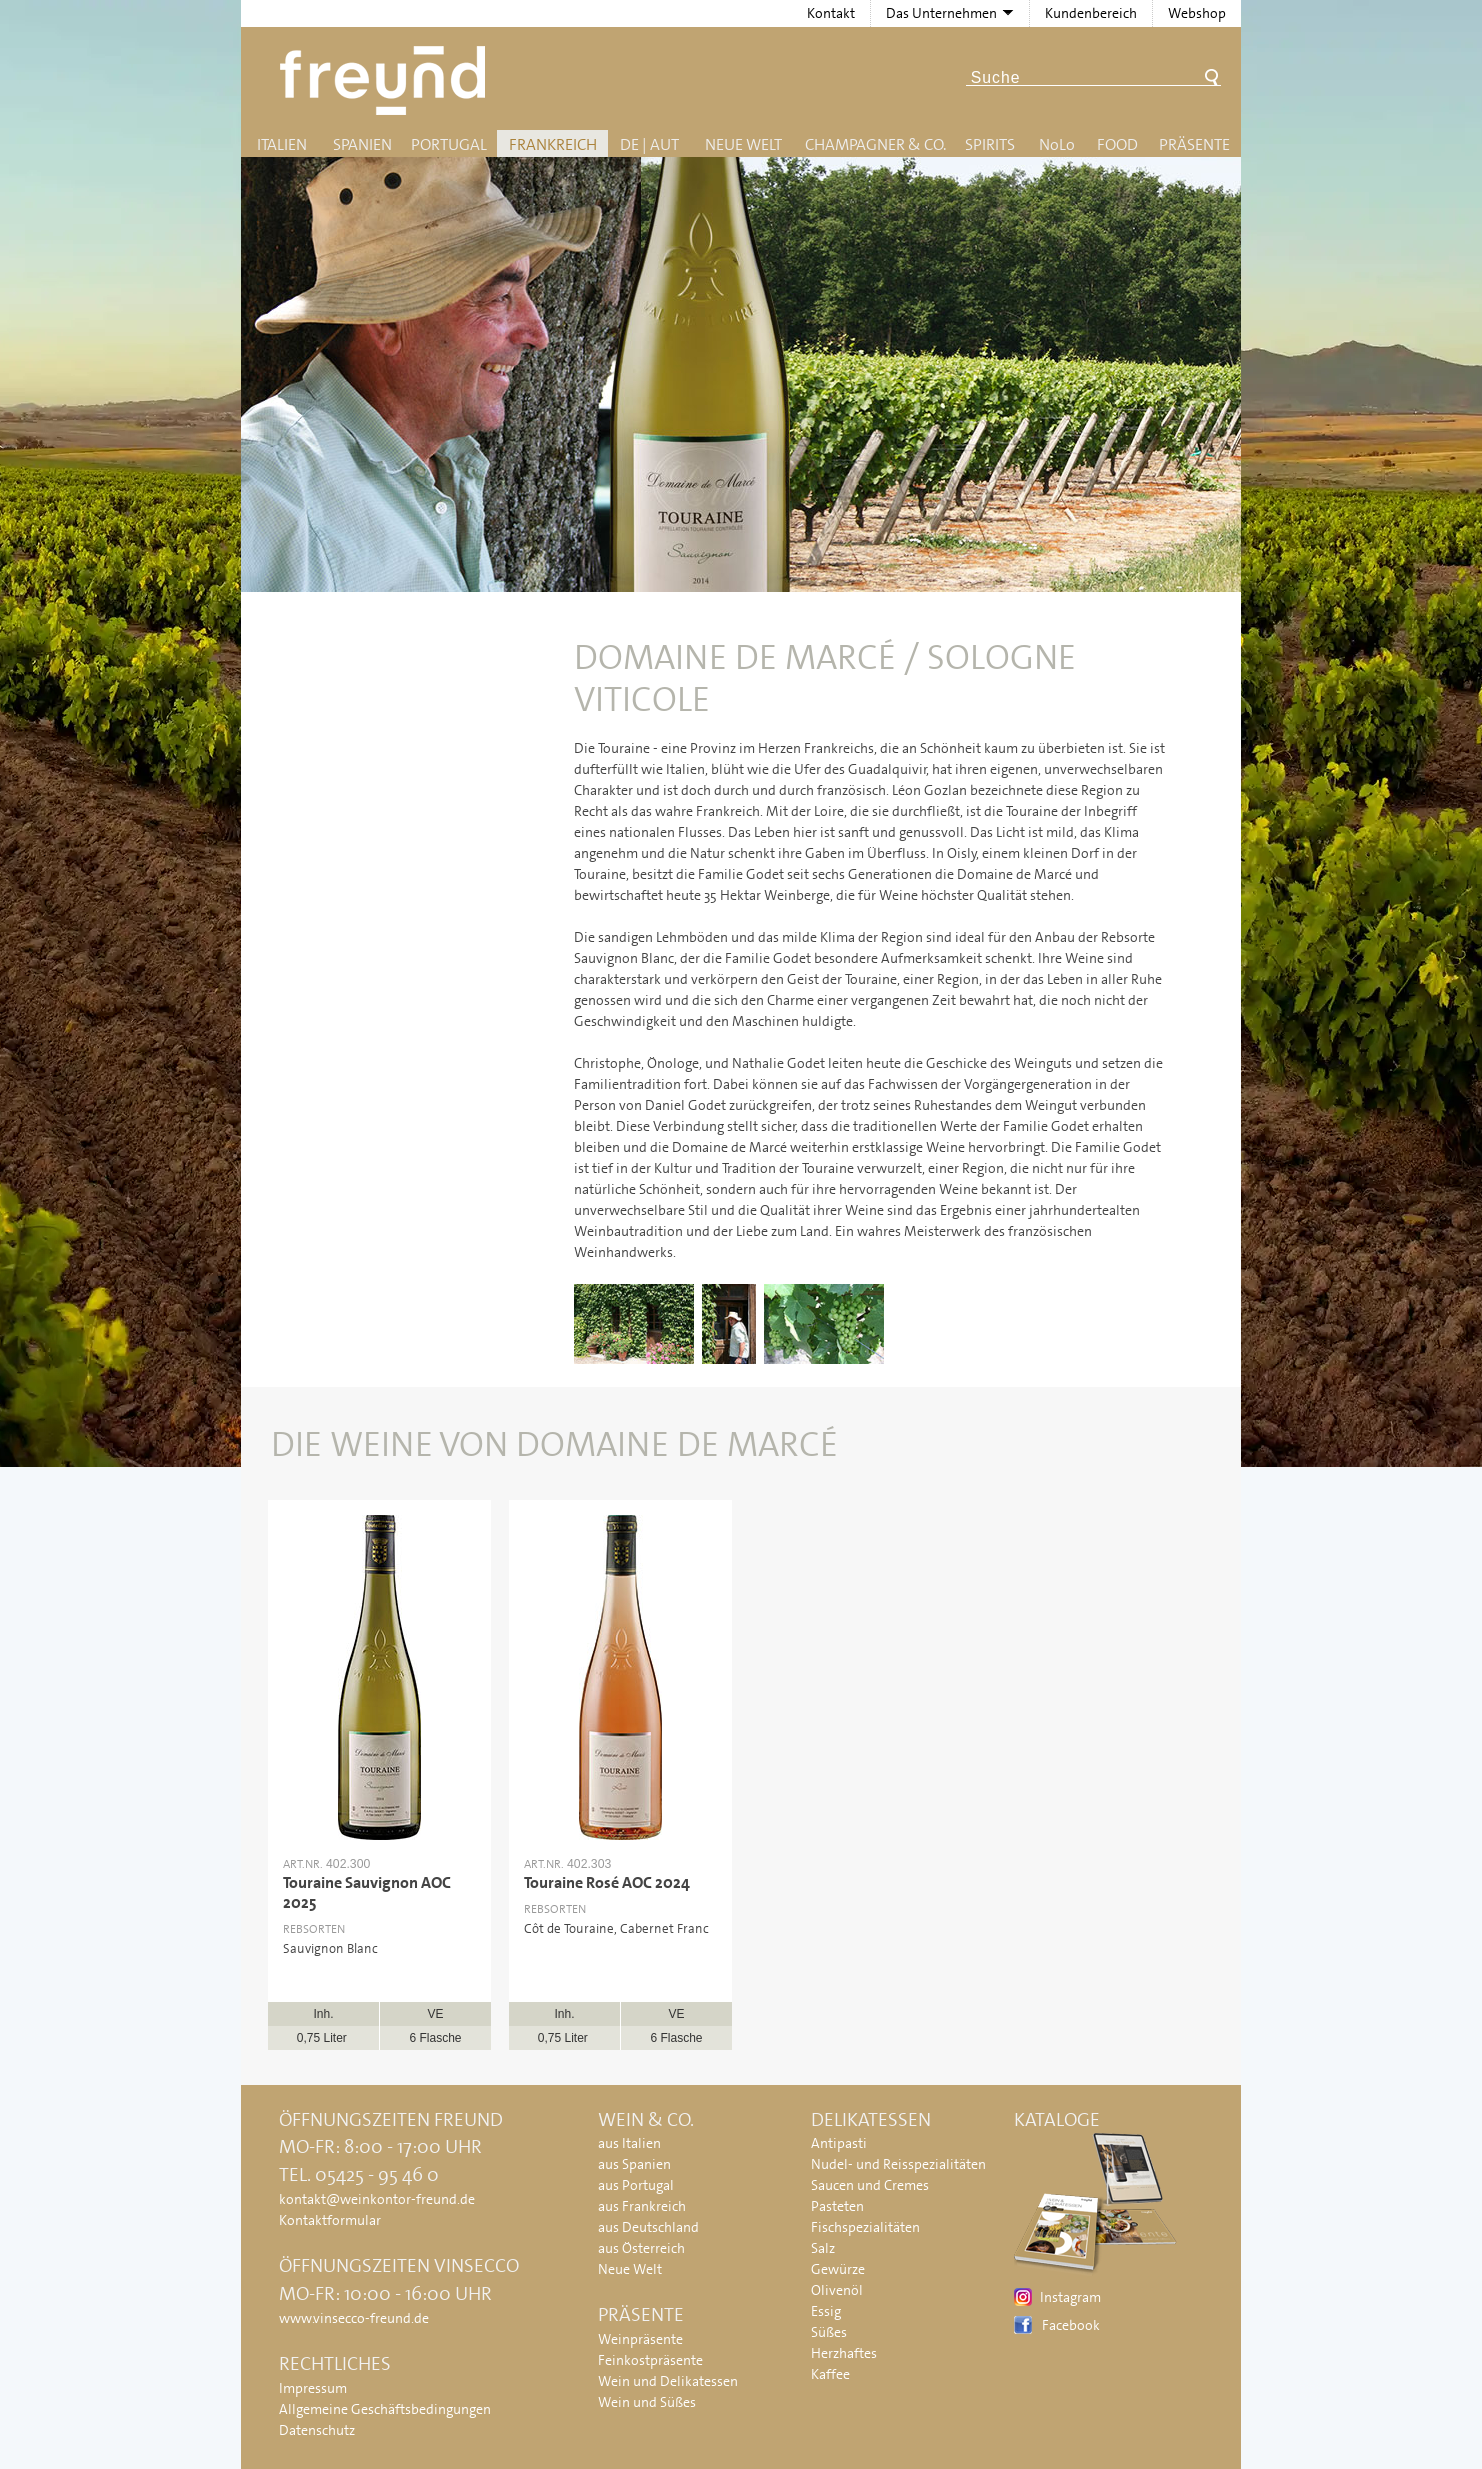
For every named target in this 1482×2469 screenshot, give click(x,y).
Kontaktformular (330, 2220)
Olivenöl (837, 2290)
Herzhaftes (844, 2353)
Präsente (1194, 144)
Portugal (449, 144)
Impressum (313, 2388)
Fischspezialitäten (865, 2227)
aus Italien (629, 2143)
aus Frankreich (642, 2206)
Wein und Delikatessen (668, 2381)
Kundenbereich (1091, 13)
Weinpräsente (640, 2339)
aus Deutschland (648, 2227)
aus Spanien (634, 2164)
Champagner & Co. (875, 144)
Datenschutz (317, 2430)
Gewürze (838, 2269)
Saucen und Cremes (870, 2185)
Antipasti (839, 2143)
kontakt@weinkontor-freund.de (377, 2199)
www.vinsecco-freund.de (354, 2318)
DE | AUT (649, 144)
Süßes (829, 2332)
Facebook (1071, 2325)
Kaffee (830, 2374)
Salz (823, 2248)
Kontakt (831, 13)
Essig (826, 2311)
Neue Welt (743, 144)
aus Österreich (641, 2248)
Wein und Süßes (647, 2402)
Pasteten (837, 2206)
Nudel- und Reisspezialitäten (898, 2164)
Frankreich (553, 144)
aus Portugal (636, 2185)
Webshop (1197, 13)
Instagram (1070, 2297)
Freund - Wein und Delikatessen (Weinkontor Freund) (386, 80)
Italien (282, 144)
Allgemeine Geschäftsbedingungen (385, 2409)
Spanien (362, 144)
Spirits (990, 144)
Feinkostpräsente (650, 2360)
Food (1117, 144)
